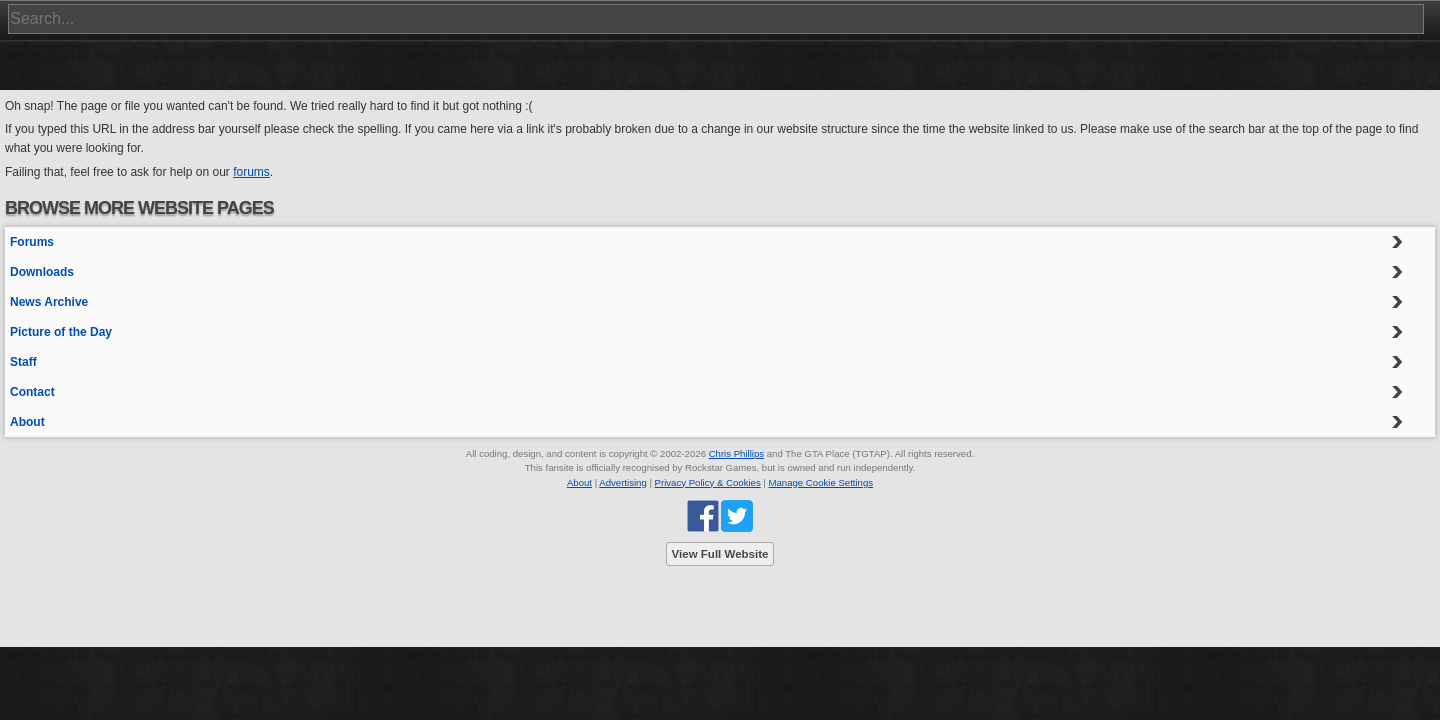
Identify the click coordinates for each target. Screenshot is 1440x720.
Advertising (622, 482)
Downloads (42, 272)
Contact (32, 392)
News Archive (49, 302)
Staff (23, 362)
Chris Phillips (736, 453)
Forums (32, 242)
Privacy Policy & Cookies (708, 482)
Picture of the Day (61, 332)
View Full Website (720, 554)
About (27, 422)
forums (251, 172)
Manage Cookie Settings (821, 482)
